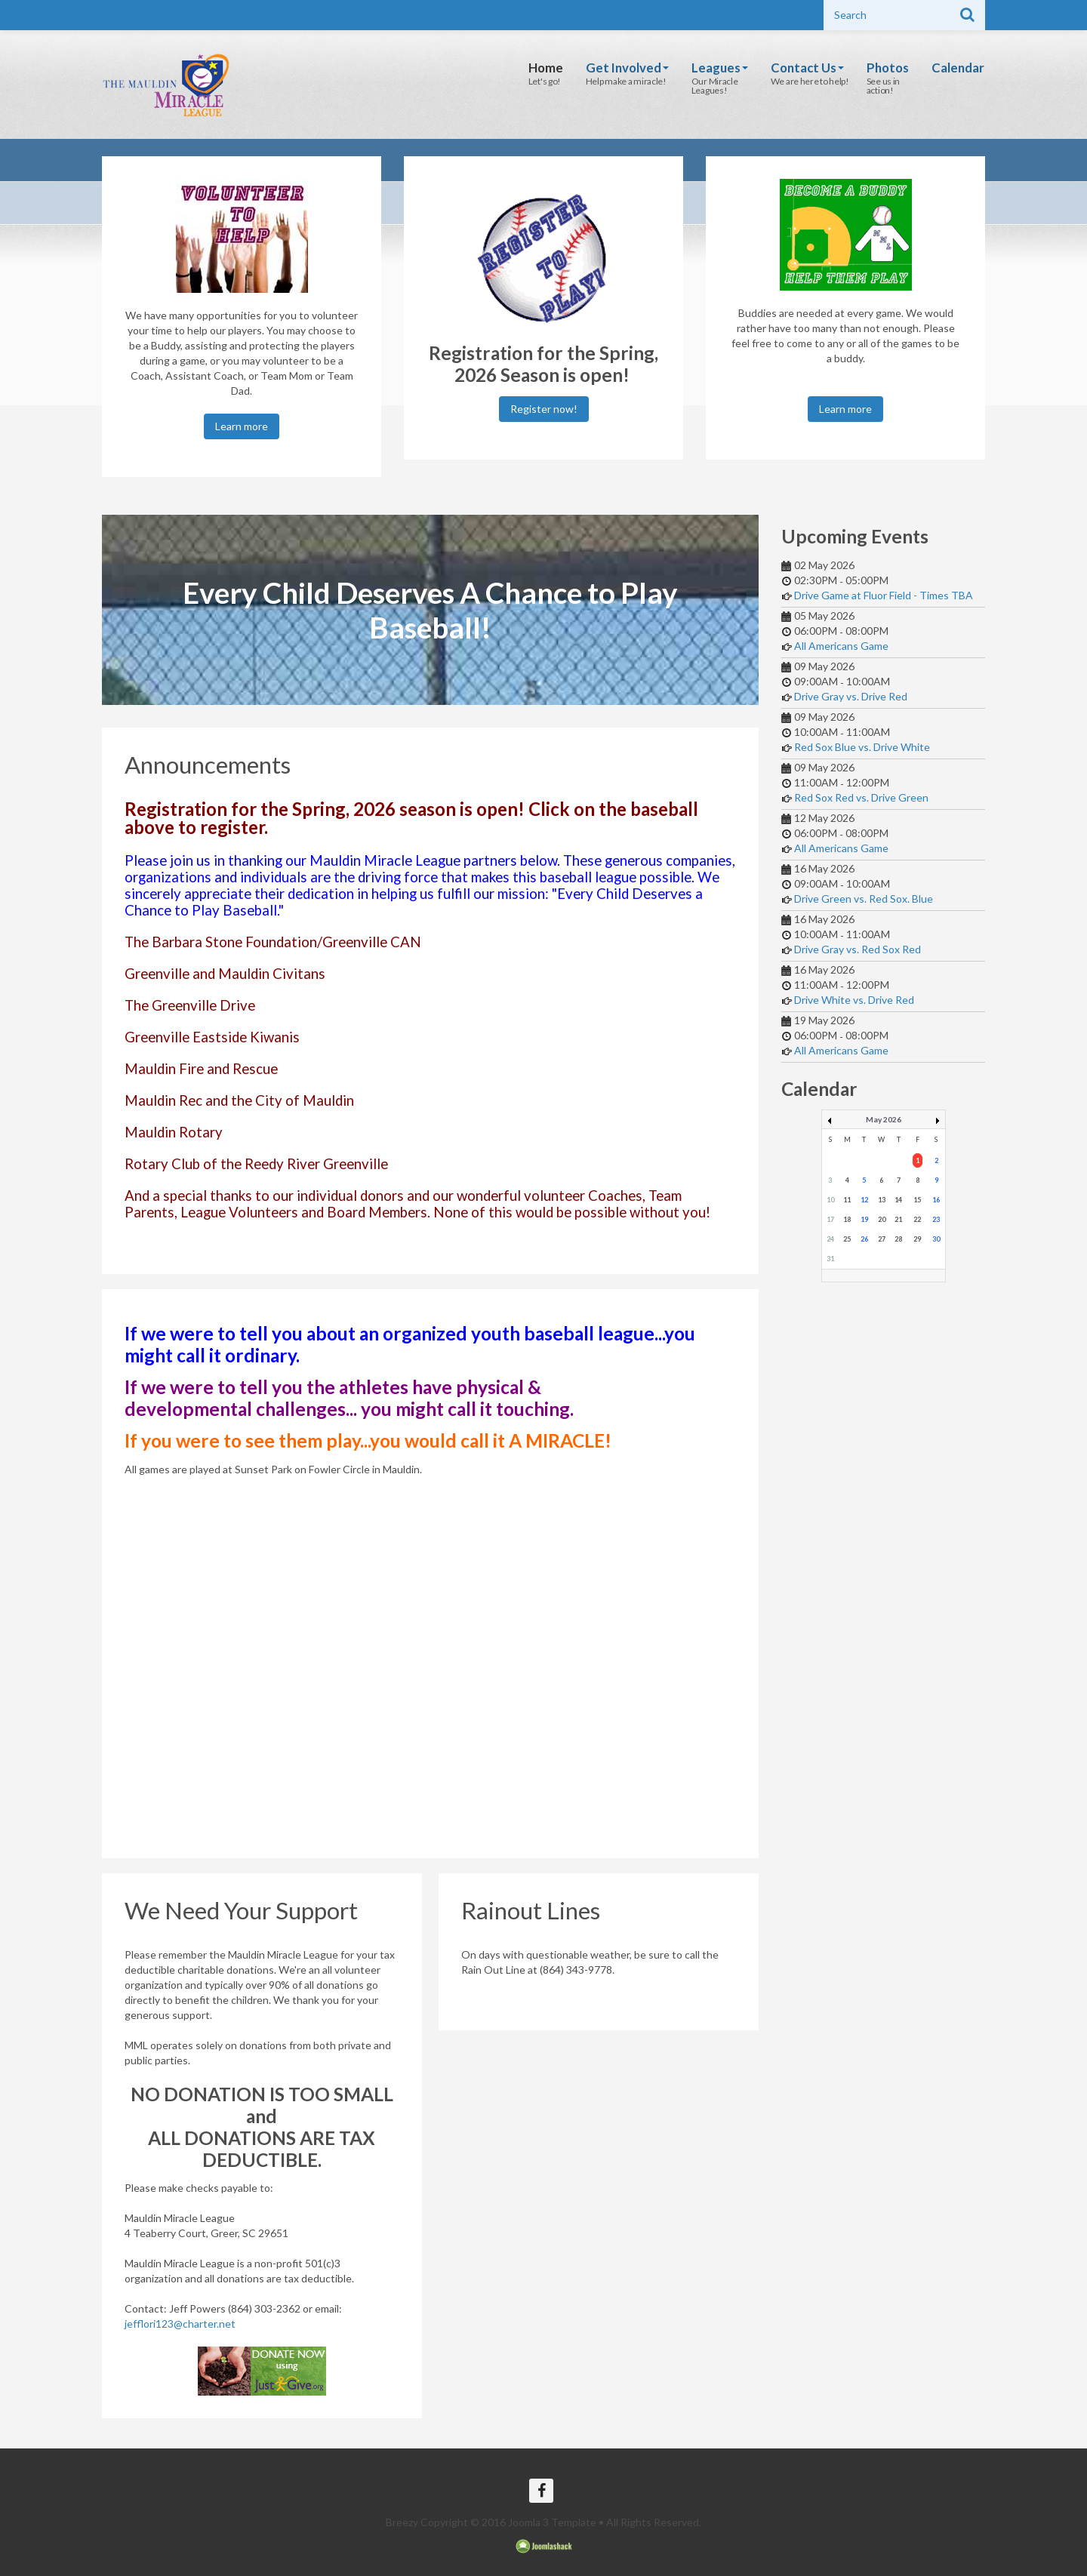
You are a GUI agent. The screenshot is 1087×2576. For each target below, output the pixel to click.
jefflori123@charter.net (180, 2323)
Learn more (241, 426)
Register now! (543, 408)
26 (864, 1239)
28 (898, 1239)
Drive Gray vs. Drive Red (850, 696)
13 (881, 1200)
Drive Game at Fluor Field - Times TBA (883, 595)
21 (898, 1219)
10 (830, 1200)
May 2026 (883, 1119)
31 (830, 1258)
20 (881, 1219)
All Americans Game (841, 645)
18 (847, 1219)
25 (847, 1239)
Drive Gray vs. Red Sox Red (857, 949)
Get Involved (621, 67)
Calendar (958, 67)
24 (830, 1239)
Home (538, 67)
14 (898, 1200)
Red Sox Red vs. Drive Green (861, 797)
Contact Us (804, 67)
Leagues (715, 67)
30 (936, 1239)
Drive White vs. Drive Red (854, 999)
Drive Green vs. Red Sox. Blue (863, 898)
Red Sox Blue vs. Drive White (862, 746)
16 (936, 1200)
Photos (886, 67)
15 (917, 1200)
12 (864, 1200)
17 (830, 1219)
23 (936, 1219)
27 (881, 1239)
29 (917, 1239)
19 (864, 1219)
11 (847, 1200)
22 (917, 1219)
